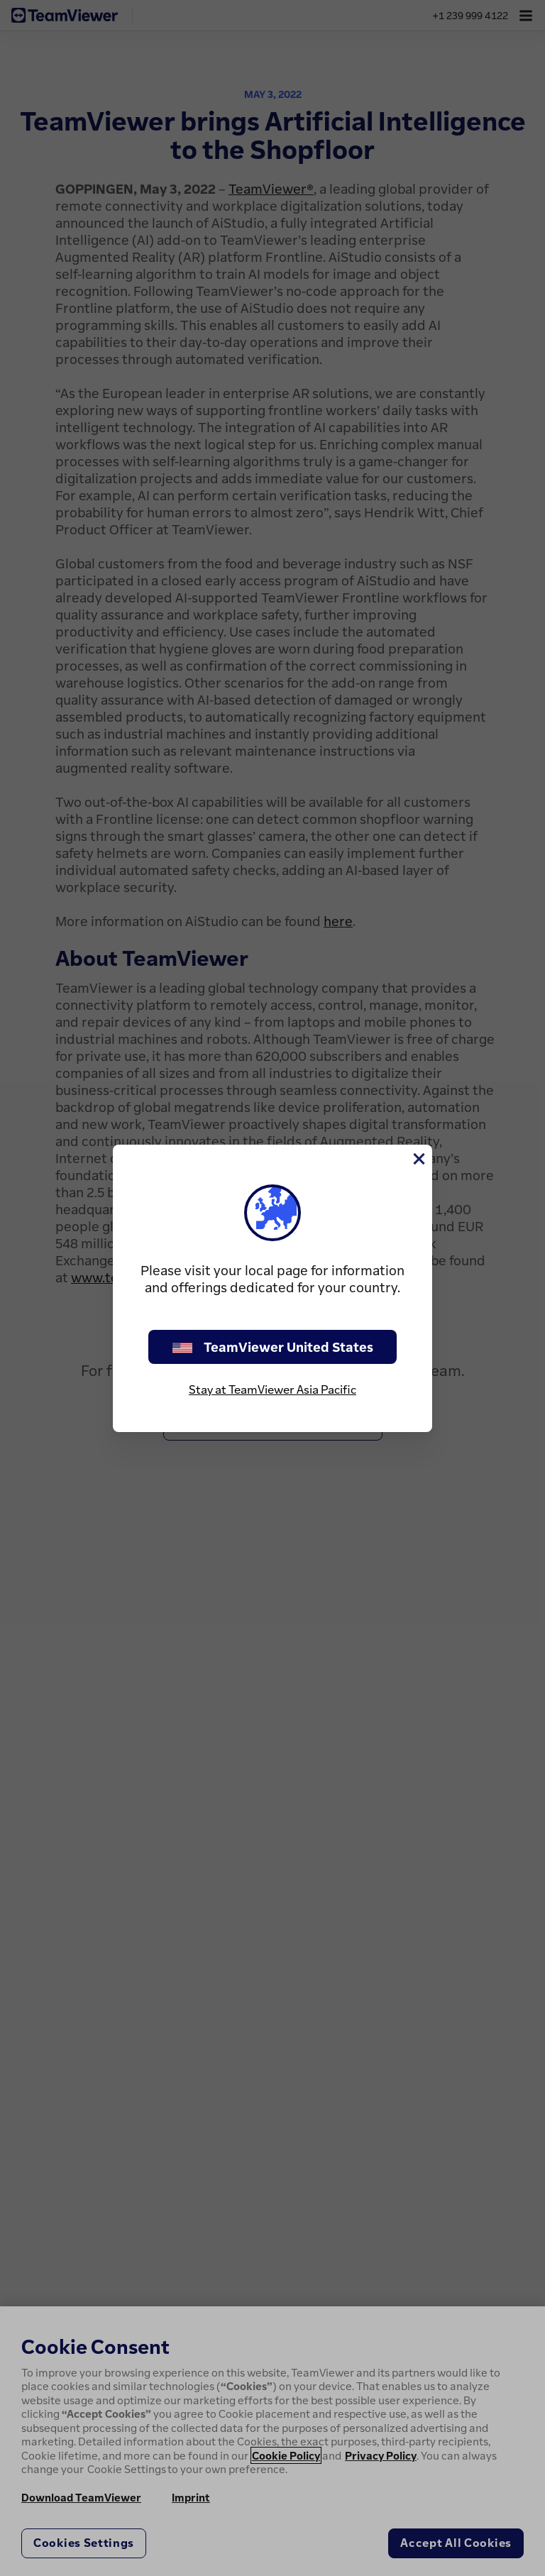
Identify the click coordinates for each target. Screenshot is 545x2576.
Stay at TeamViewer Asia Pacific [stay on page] (272, 1389)
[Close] (418, 1159)
